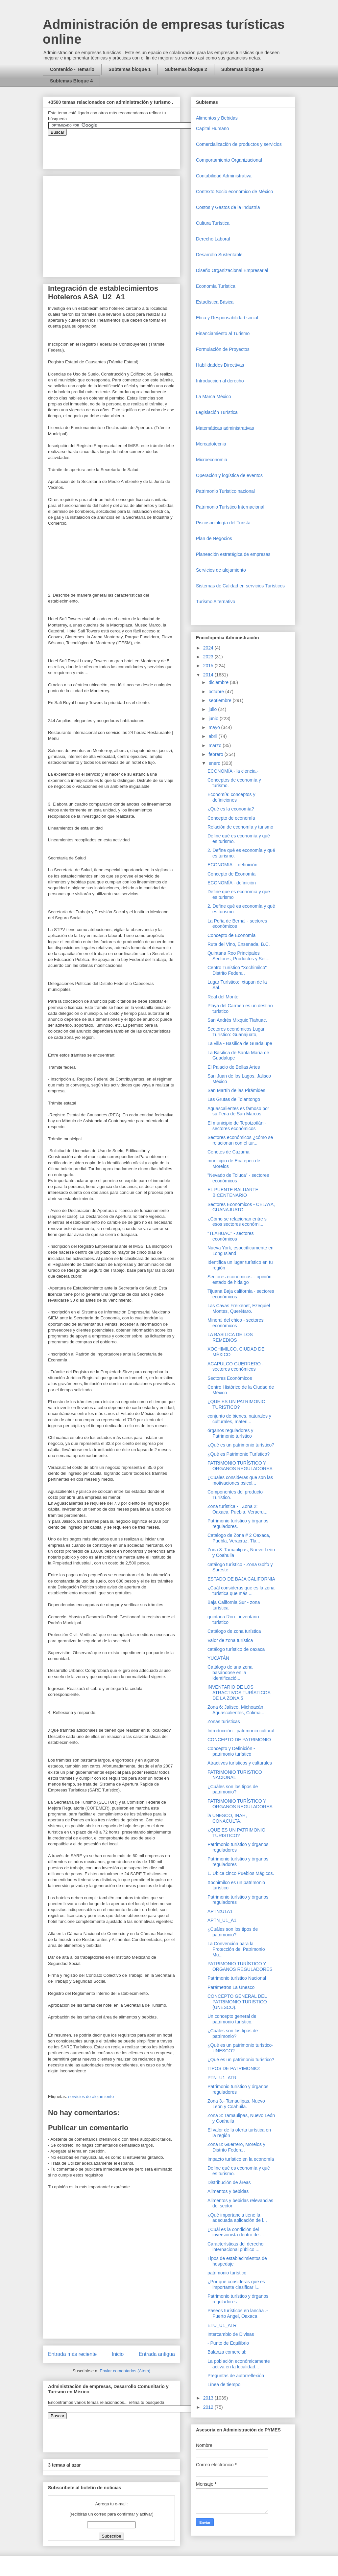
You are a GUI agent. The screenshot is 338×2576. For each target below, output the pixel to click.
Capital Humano (212, 128)
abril (213, 736)
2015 (209, 665)
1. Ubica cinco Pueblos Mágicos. (240, 1873)
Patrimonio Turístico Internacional (230, 507)
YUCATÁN (218, 1658)
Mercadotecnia (211, 443)
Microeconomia (211, 459)
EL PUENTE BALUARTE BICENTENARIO (232, 1192)
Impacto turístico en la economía (240, 2159)
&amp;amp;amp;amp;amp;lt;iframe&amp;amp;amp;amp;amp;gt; (122, 149)
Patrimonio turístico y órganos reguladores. (237, 1523)
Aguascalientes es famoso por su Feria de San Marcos (238, 1111)
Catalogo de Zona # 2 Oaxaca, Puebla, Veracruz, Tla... (238, 1538)
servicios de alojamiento (91, 2096)
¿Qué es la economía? (230, 808)
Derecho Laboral (213, 238)
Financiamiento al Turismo (223, 333)
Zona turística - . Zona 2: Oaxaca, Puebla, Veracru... (237, 1509)
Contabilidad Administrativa (224, 175)
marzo (215, 745)
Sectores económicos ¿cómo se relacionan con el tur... (240, 1140)
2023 (209, 656)
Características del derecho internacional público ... (235, 2246)
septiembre (220, 700)
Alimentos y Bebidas (217, 118)
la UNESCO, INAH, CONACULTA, (227, 1818)
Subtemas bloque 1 (130, 69)
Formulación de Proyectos (223, 349)
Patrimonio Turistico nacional (225, 491)
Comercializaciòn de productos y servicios (239, 144)
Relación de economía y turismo (240, 827)
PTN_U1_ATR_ (223, 2077)
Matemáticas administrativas (225, 428)
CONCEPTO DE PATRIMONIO (239, 1739)
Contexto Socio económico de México (234, 191)
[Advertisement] (19, 2424)
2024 (209, 647)
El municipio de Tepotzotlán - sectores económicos (236, 1125)
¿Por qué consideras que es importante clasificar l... (236, 2284)
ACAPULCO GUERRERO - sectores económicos (235, 1366)
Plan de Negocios (214, 538)
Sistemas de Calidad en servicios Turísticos (240, 585)
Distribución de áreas (229, 2182)
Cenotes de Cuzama (228, 1151)
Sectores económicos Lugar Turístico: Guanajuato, (236, 1031)
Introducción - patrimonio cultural (240, 1730)
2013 (209, 2398)
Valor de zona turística (230, 1640)
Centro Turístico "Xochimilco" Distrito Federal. (237, 970)
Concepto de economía (231, 818)
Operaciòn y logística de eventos (229, 475)
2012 (209, 2407)
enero (215, 763)
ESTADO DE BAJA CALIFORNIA (241, 1579)
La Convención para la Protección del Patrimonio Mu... (236, 1949)
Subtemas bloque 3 (242, 69)
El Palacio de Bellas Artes (233, 1067)
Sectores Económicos (229, 1378)
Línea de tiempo (223, 2384)
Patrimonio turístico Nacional (236, 1978)
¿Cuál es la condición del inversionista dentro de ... (235, 2232)
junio (213, 718)
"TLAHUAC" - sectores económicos (230, 1236)
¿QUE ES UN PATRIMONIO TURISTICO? (236, 1404)
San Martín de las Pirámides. (237, 1090)
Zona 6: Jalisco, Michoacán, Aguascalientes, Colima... (236, 1709)
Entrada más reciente (72, 2354)
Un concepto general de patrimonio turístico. (231, 2019)
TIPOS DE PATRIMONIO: (233, 2068)
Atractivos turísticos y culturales (239, 1763)
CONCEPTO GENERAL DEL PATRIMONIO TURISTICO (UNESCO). (237, 2002)
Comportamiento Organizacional (229, 160)
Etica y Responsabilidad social (227, 317)
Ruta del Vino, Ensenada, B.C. (238, 944)
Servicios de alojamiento (221, 570)
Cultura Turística (212, 223)
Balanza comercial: (226, 2352)
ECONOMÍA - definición (231, 882)
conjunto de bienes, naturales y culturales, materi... (239, 1418)
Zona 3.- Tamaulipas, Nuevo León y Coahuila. (236, 2103)
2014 (209, 674)
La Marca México (213, 396)
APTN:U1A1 (219, 1911)
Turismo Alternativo (215, 601)
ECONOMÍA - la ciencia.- (232, 771)
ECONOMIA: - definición (232, 864)
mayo (214, 727)
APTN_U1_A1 (221, 1920)
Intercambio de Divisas (230, 2334)
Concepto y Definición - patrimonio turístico (231, 1751)
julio (213, 709)
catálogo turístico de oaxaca (236, 1649)
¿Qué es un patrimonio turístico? (240, 1445)
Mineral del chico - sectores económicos (235, 1322)
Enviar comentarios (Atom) (125, 2370)
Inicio (118, 2354)
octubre (216, 691)
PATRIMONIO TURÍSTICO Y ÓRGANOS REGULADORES (240, 1465)
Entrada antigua (157, 2354)
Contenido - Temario (72, 69)
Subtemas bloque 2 (186, 69)
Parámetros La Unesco (230, 1987)
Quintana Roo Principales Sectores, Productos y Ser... (238, 955)
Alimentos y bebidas (228, 2191)
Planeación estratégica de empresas (233, 554)
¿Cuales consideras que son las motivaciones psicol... (240, 1480)
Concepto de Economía (231, 874)
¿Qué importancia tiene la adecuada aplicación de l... (237, 2217)
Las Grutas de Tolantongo (233, 1099)
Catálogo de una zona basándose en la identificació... (230, 1672)
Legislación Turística (217, 412)
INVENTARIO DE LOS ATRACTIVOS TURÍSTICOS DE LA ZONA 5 (239, 1692)
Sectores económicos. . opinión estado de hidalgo (239, 1279)
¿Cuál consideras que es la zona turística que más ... (241, 1590)
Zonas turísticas (223, 1721)
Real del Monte (222, 996)
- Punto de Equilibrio (228, 2343)
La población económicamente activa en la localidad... (238, 2364)
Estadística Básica (214, 302)
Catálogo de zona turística (234, 1631)
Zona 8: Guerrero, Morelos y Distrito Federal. (236, 2147)
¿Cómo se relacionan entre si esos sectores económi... (237, 1221)
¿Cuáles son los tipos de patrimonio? (232, 1789)
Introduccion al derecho (220, 380)
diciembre (219, 682)
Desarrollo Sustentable (219, 254)
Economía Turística (215, 286)
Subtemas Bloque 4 (71, 80)
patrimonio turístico (226, 2272)
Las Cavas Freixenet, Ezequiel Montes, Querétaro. (238, 1308)
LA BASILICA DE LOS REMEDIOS (230, 1337)
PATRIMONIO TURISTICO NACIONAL (234, 1774)
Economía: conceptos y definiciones (231, 797)
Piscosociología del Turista (223, 522)
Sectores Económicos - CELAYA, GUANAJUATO (241, 1207)
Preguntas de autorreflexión (235, 2375)
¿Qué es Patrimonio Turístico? (238, 1454)
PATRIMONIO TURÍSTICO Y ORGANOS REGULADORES (240, 1966)
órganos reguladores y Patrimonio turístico (230, 1433)
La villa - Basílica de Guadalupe (239, 1043)
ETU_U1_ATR (221, 2325)
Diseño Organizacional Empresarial (232, 270)
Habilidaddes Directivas (220, 365)
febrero (216, 754)
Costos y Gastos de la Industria (228, 207)
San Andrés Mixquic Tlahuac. (237, 1020)
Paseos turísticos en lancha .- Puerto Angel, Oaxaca (237, 2313)
